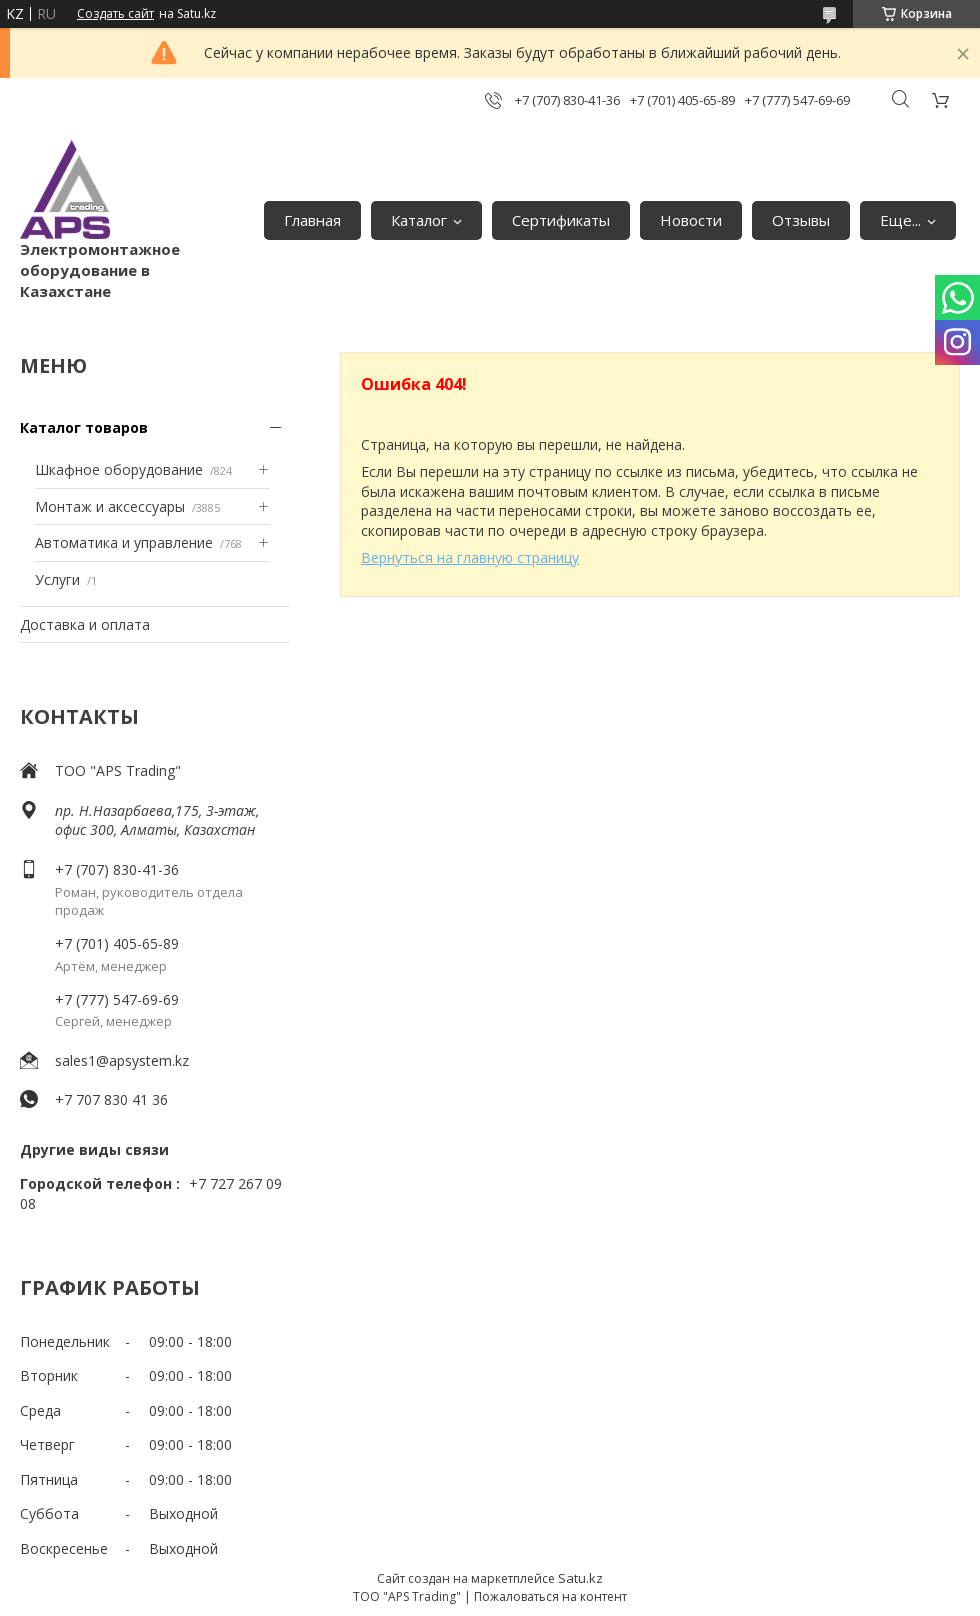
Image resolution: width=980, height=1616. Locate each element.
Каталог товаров (84, 427)
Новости (691, 220)
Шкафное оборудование (119, 469)
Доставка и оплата (85, 624)
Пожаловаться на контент (550, 1596)
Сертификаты (561, 220)
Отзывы (801, 220)
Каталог (419, 220)
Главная (312, 220)
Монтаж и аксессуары (110, 506)
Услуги (57, 579)
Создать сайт (115, 14)
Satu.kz (580, 1578)
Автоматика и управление (124, 542)
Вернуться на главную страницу (470, 557)
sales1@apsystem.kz (122, 1060)
